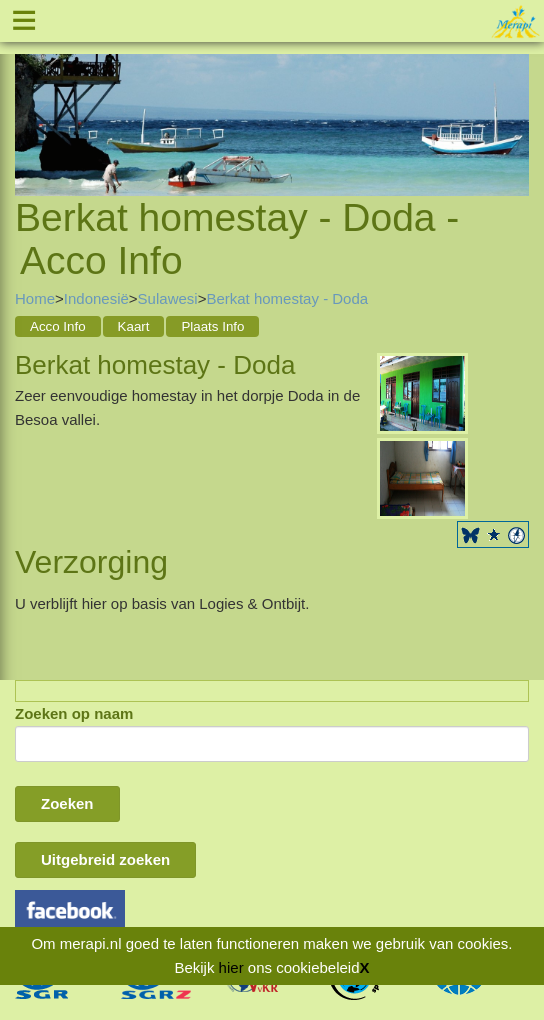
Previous (30, 101)
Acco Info (58, 326)
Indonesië (96, 298)
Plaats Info (212, 326)
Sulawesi (168, 298)
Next (514, 101)
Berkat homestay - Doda (287, 298)
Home (35, 298)
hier (231, 967)
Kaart (134, 326)
